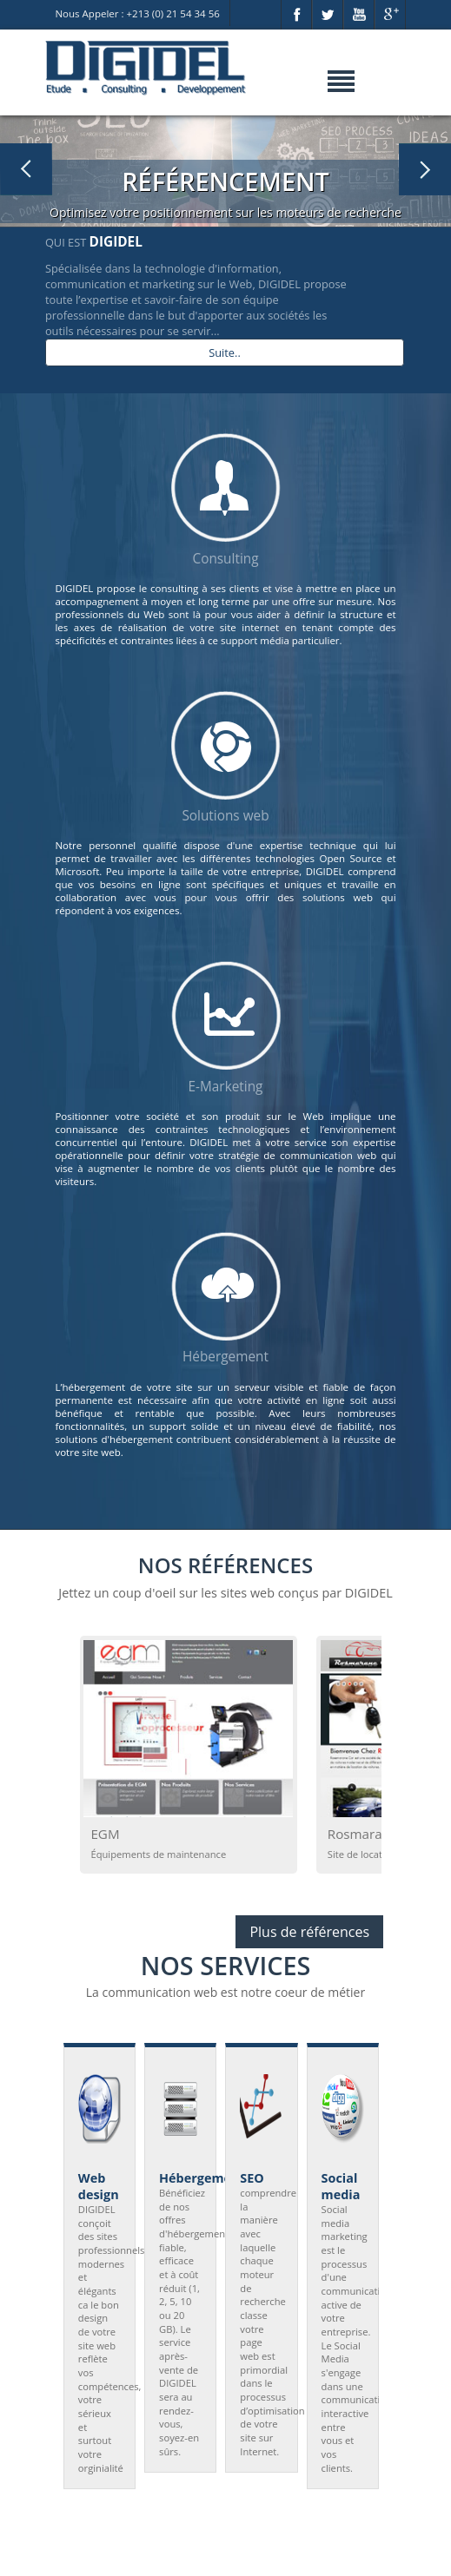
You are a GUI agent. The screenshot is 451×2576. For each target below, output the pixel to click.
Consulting (225, 559)
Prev (90, 2286)
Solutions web (225, 816)
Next (361, 2286)
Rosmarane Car (375, 1833)
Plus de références (309, 1931)
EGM (104, 1833)
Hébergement (225, 1356)
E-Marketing (226, 1086)
